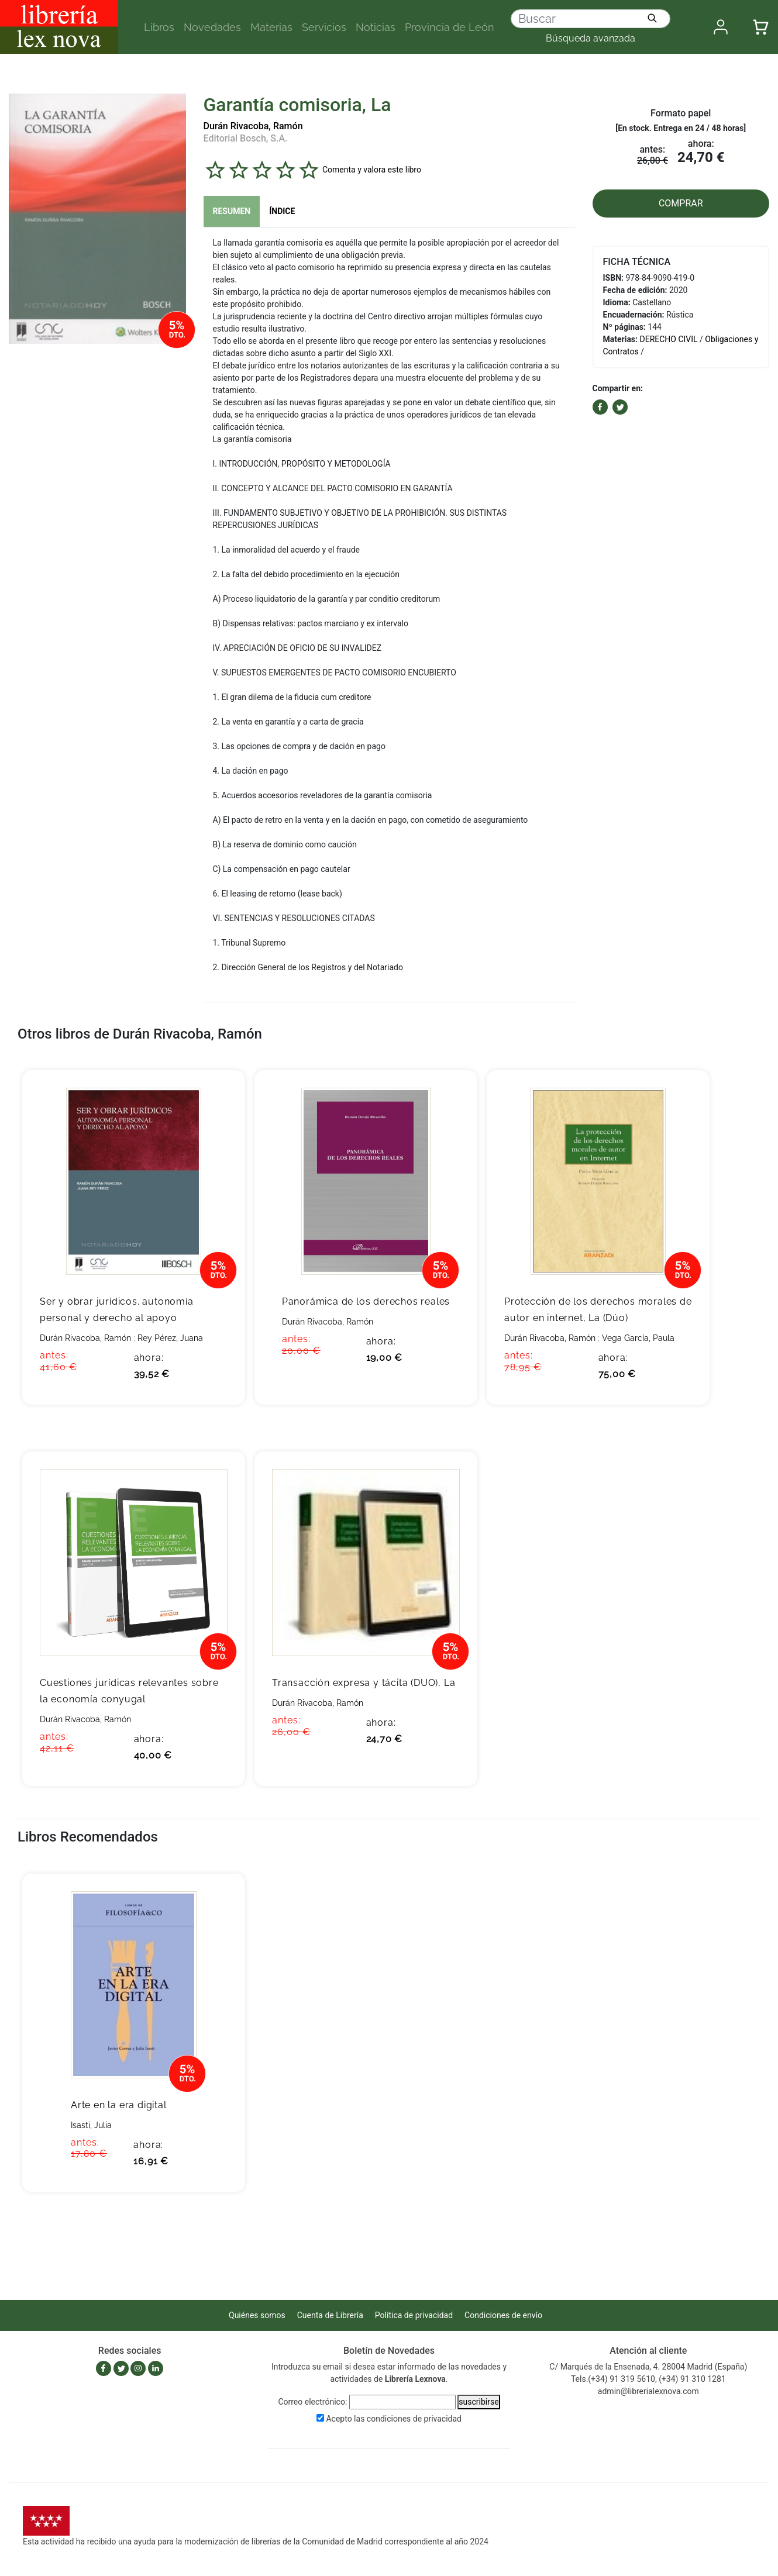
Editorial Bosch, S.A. (246, 138)
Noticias (375, 27)
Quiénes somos (257, 2315)
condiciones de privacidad (414, 2418)
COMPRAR (681, 203)
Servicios (324, 27)
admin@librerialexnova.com (648, 2391)
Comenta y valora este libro (371, 169)
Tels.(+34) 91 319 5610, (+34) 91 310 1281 (648, 2379)
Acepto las (394, 2418)
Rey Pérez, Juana (170, 1338)
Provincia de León (449, 27)
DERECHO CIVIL (669, 339)
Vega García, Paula (638, 1338)
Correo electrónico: (312, 2401)
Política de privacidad (414, 2315)
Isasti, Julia (91, 2125)
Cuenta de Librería (330, 2315)
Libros (159, 27)
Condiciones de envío (503, 2315)
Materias (271, 27)
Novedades (212, 27)
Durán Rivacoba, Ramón (253, 126)
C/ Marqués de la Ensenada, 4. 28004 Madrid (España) (648, 2366)
